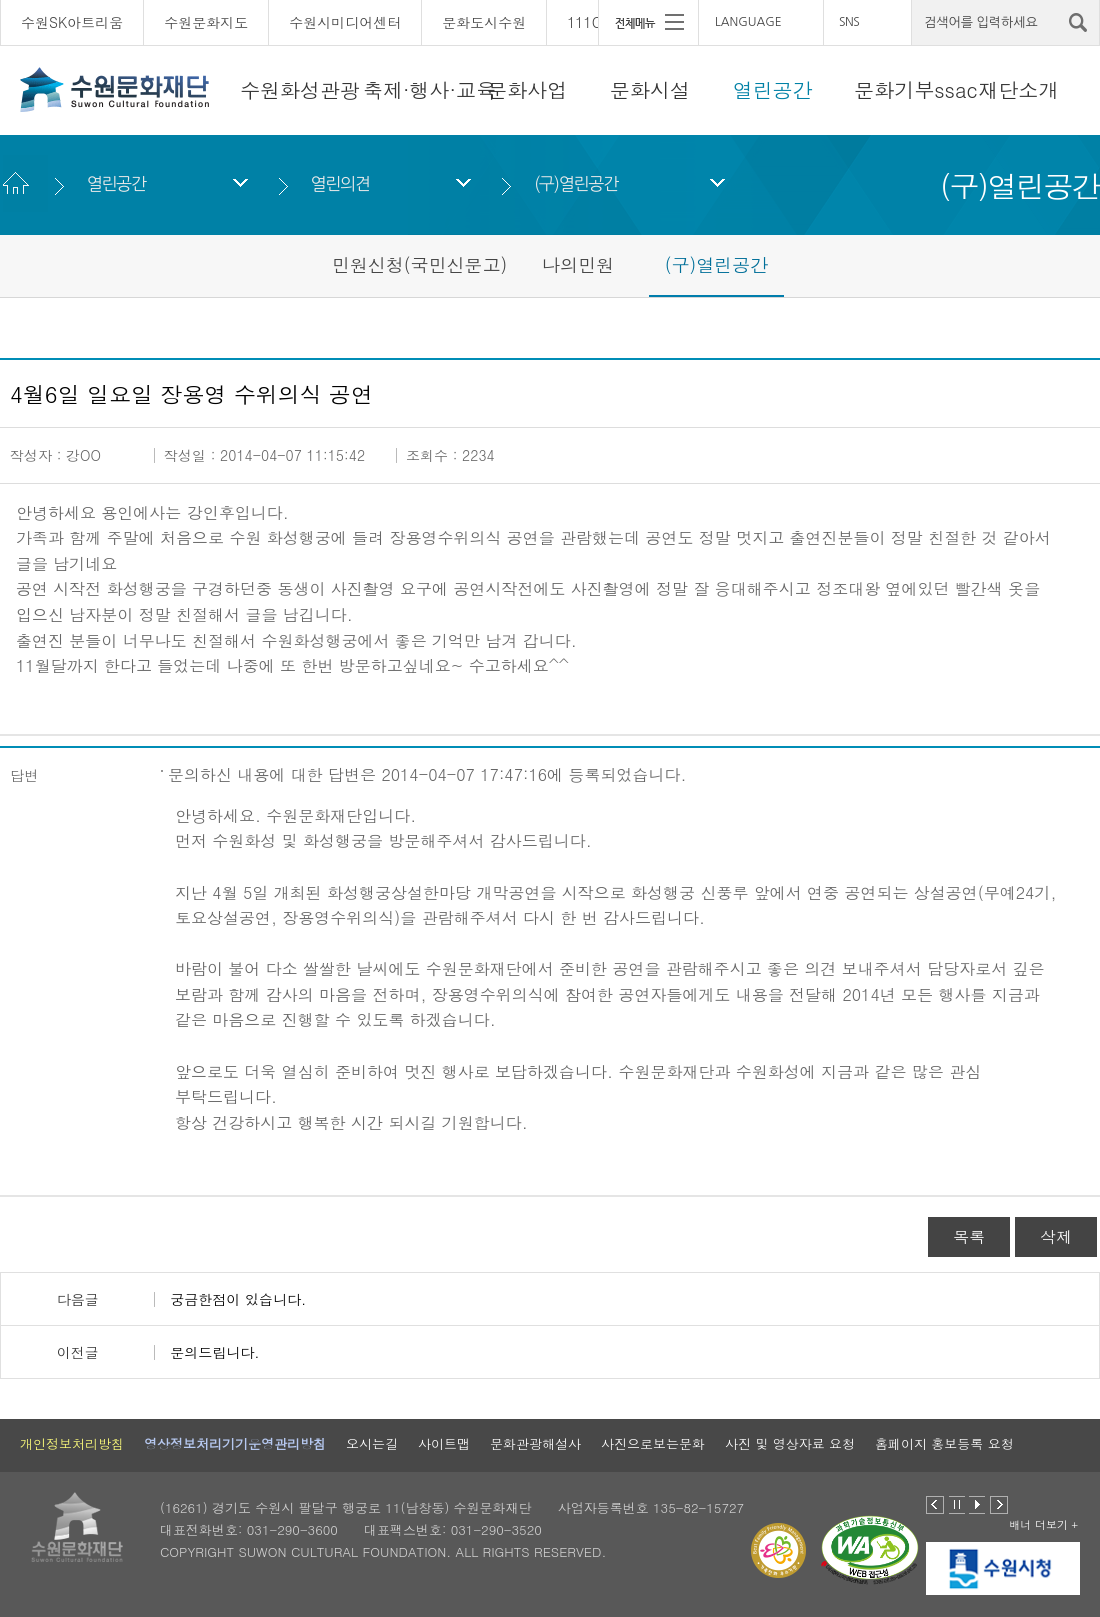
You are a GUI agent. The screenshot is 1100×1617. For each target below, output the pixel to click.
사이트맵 (444, 1443)
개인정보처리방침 (72, 1443)
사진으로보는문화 (653, 1443)
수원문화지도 (206, 22)
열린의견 (339, 183)
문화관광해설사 (535, 1443)
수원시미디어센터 (345, 22)
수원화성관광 (300, 89)
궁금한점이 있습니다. (238, 1299)
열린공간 (773, 89)
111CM (590, 22)
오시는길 (372, 1443)
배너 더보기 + (1043, 1524)
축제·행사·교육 (429, 89)
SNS (849, 22)
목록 (969, 1236)
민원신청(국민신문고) (420, 264)
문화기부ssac (915, 89)
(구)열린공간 (576, 183)
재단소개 (1019, 89)
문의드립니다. (214, 1352)
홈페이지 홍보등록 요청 (944, 1443)
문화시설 (650, 89)
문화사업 (527, 89)
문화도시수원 (484, 22)
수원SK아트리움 (72, 22)
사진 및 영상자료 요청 (790, 1443)
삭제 (1056, 1236)
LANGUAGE (748, 22)
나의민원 (578, 264)
